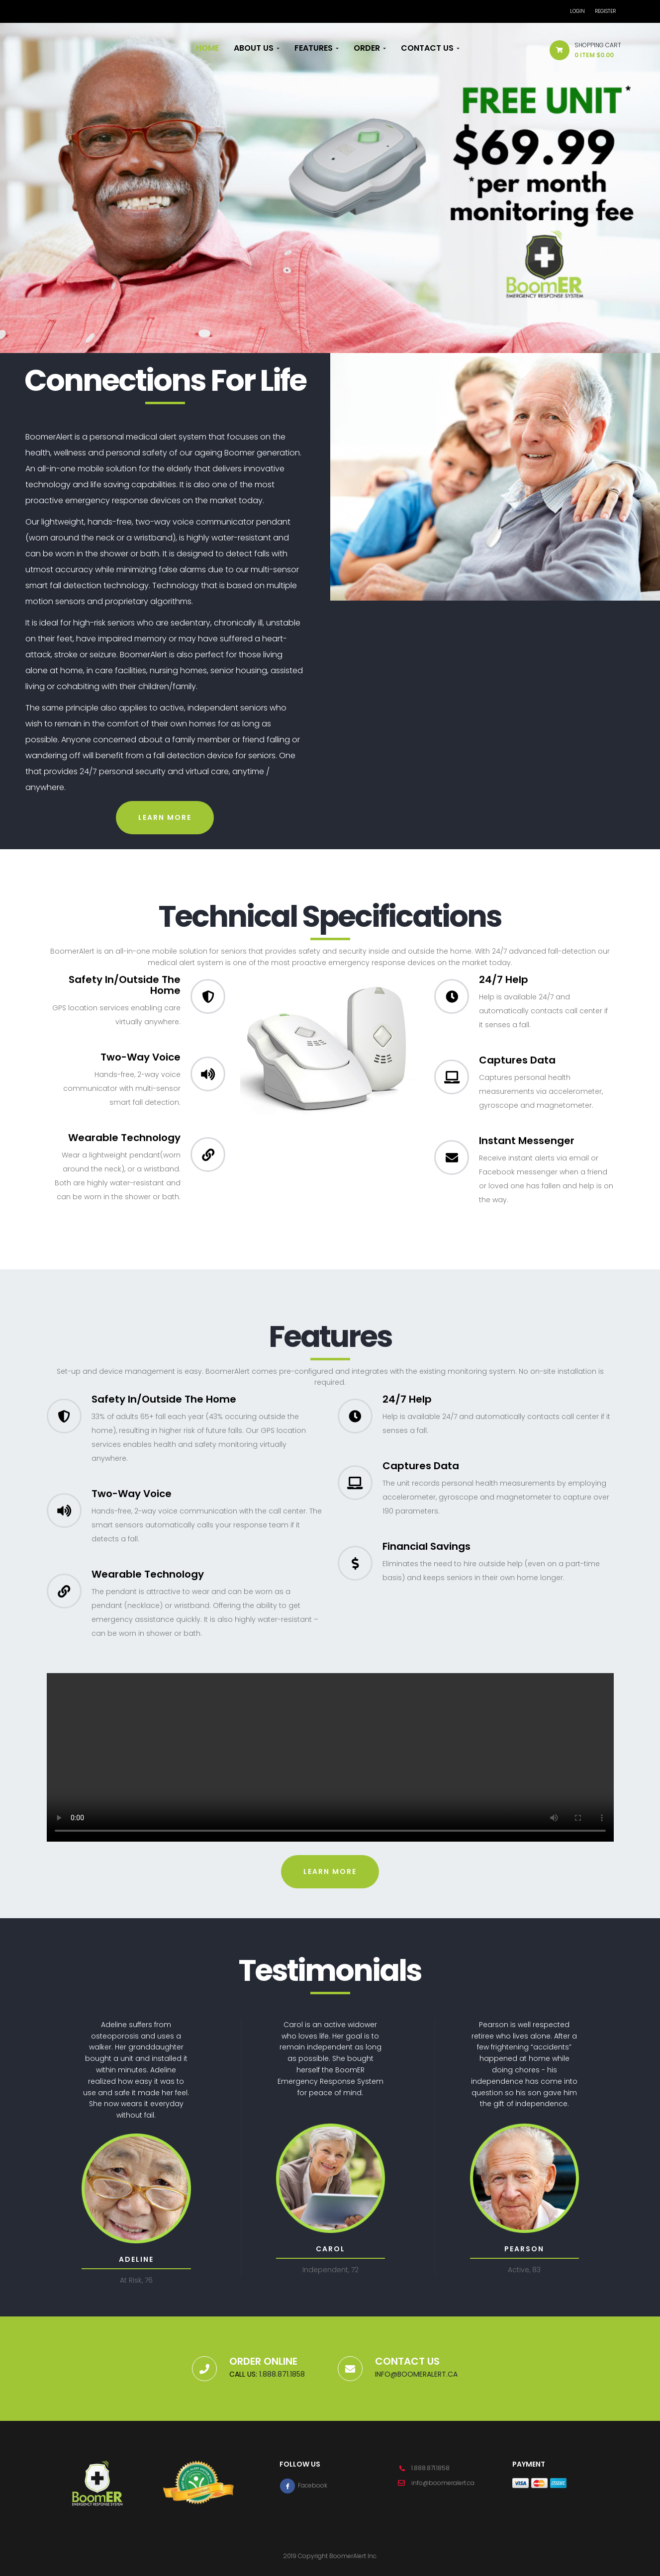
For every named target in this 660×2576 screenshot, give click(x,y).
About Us (257, 48)
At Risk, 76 (136, 2280)
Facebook (303, 2485)
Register (605, 11)
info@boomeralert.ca (416, 2374)
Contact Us (430, 48)
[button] (581, 52)
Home (207, 48)
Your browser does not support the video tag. (330, 1757)
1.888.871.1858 (281, 2374)
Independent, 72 (330, 2270)
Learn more (164, 817)
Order (370, 48)
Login (577, 11)
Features (316, 48)
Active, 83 (524, 2270)
